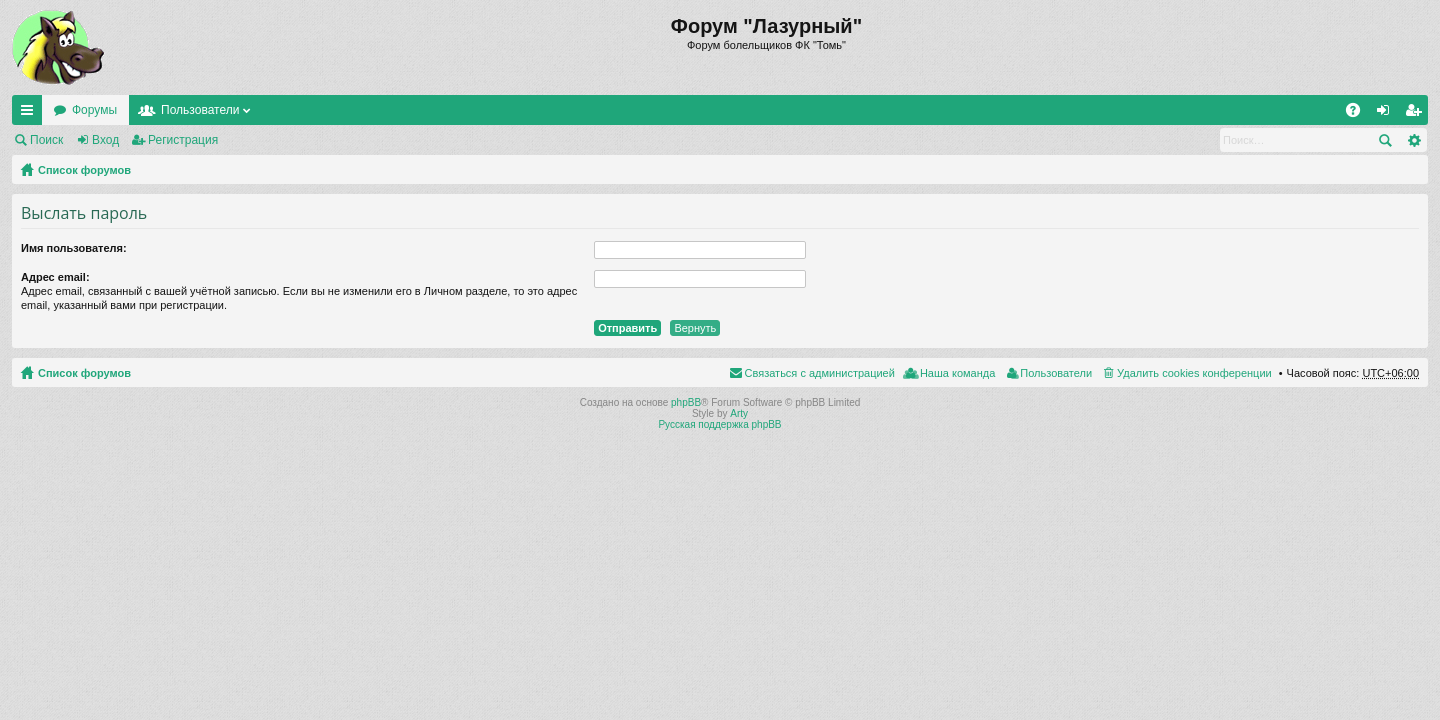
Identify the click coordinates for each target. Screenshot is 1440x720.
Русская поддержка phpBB (719, 424)
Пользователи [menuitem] (1056, 373)
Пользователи (200, 110)
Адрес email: (55, 277)
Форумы (94, 110)
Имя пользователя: (74, 248)
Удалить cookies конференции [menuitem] (1194, 373)
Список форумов (84, 170)
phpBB (686, 402)
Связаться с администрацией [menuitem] (820, 373)
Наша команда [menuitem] (957, 373)
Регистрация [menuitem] (1417, 114)
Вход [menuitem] (1387, 114)
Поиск (46, 140)
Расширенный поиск (1413, 140)
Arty (739, 413)
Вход (105, 140)
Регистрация (183, 140)
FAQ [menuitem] (1359, 114)
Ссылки (31, 114)
